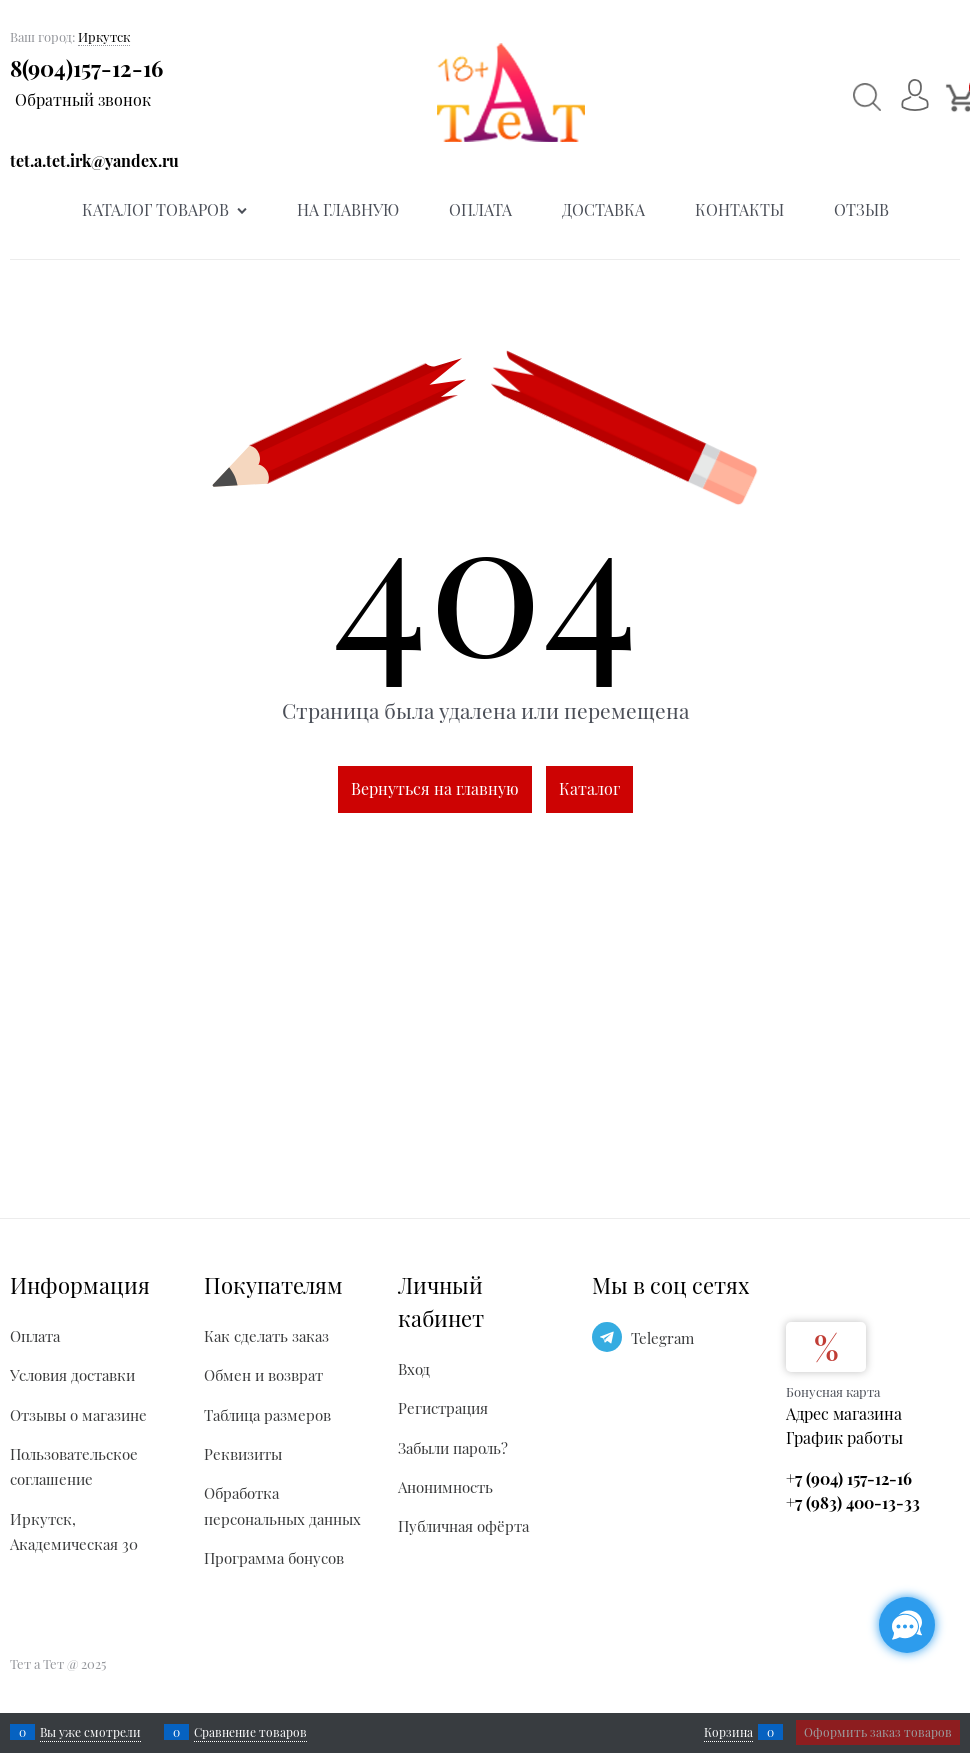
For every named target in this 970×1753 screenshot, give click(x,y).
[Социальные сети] (907, 1625)
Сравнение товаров (250, 1732)
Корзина (728, 1732)
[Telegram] (607, 1337)
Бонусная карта (833, 1391)
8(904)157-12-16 (86, 68)
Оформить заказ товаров (878, 1732)
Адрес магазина (844, 1413)
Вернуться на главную (435, 788)
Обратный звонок (83, 99)
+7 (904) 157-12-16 (849, 1478)
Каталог (589, 788)
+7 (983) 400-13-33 (853, 1502)
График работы (844, 1437)
